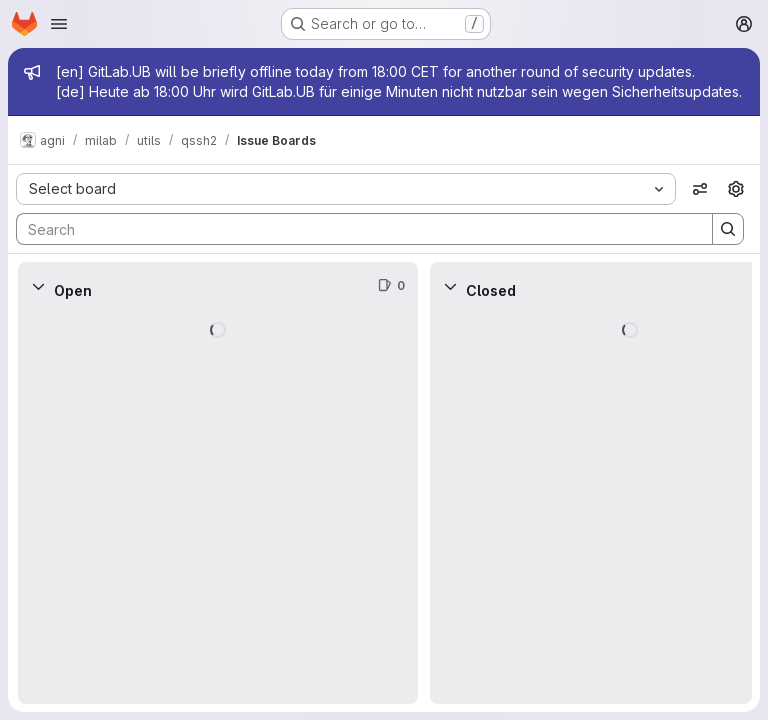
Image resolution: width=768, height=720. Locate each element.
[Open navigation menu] (59, 24)
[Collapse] (38, 286)
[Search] (354, 229)
